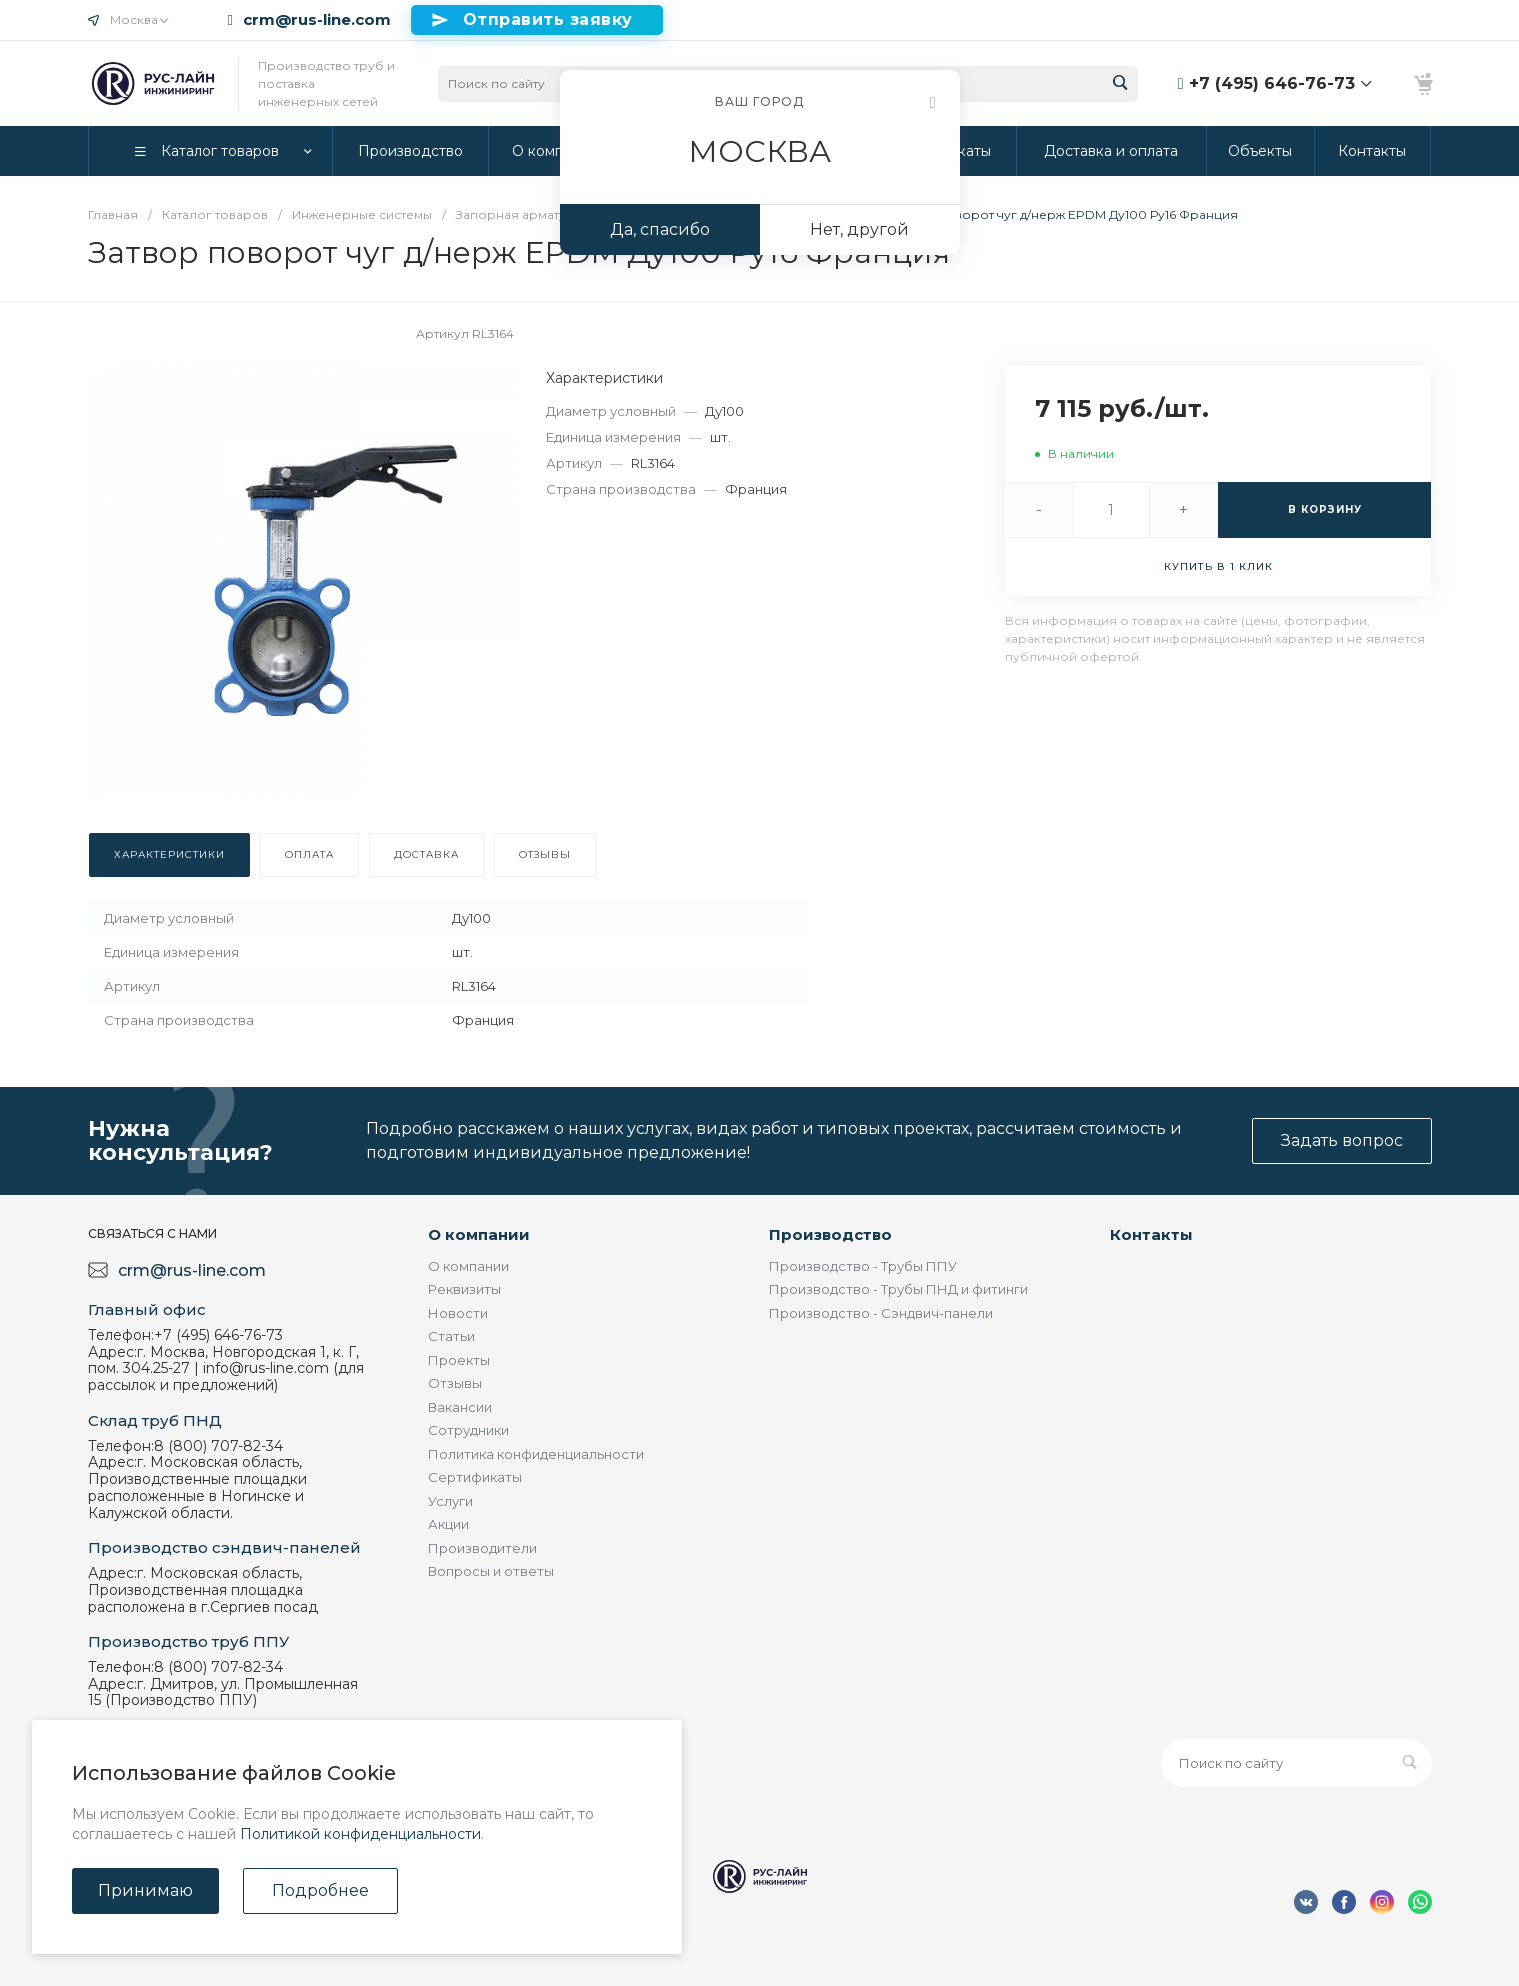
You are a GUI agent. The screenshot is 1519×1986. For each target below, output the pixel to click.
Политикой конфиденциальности (360, 1834)
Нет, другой (859, 229)
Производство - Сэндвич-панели (881, 1313)
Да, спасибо (660, 229)
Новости (458, 1313)
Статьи (451, 1336)
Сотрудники (468, 1430)
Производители (482, 1548)
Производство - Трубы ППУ (863, 1266)
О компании (479, 1234)
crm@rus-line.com (317, 20)
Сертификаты (475, 1477)
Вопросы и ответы (491, 1571)
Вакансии (460, 1407)
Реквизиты (464, 1289)
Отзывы (455, 1383)
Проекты (459, 1360)
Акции (448, 1524)
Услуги (450, 1501)
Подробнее (320, 1890)
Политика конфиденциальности (536, 1454)
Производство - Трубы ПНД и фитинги (898, 1289)
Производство (830, 1234)
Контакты (1151, 1234)
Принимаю (145, 1890)
